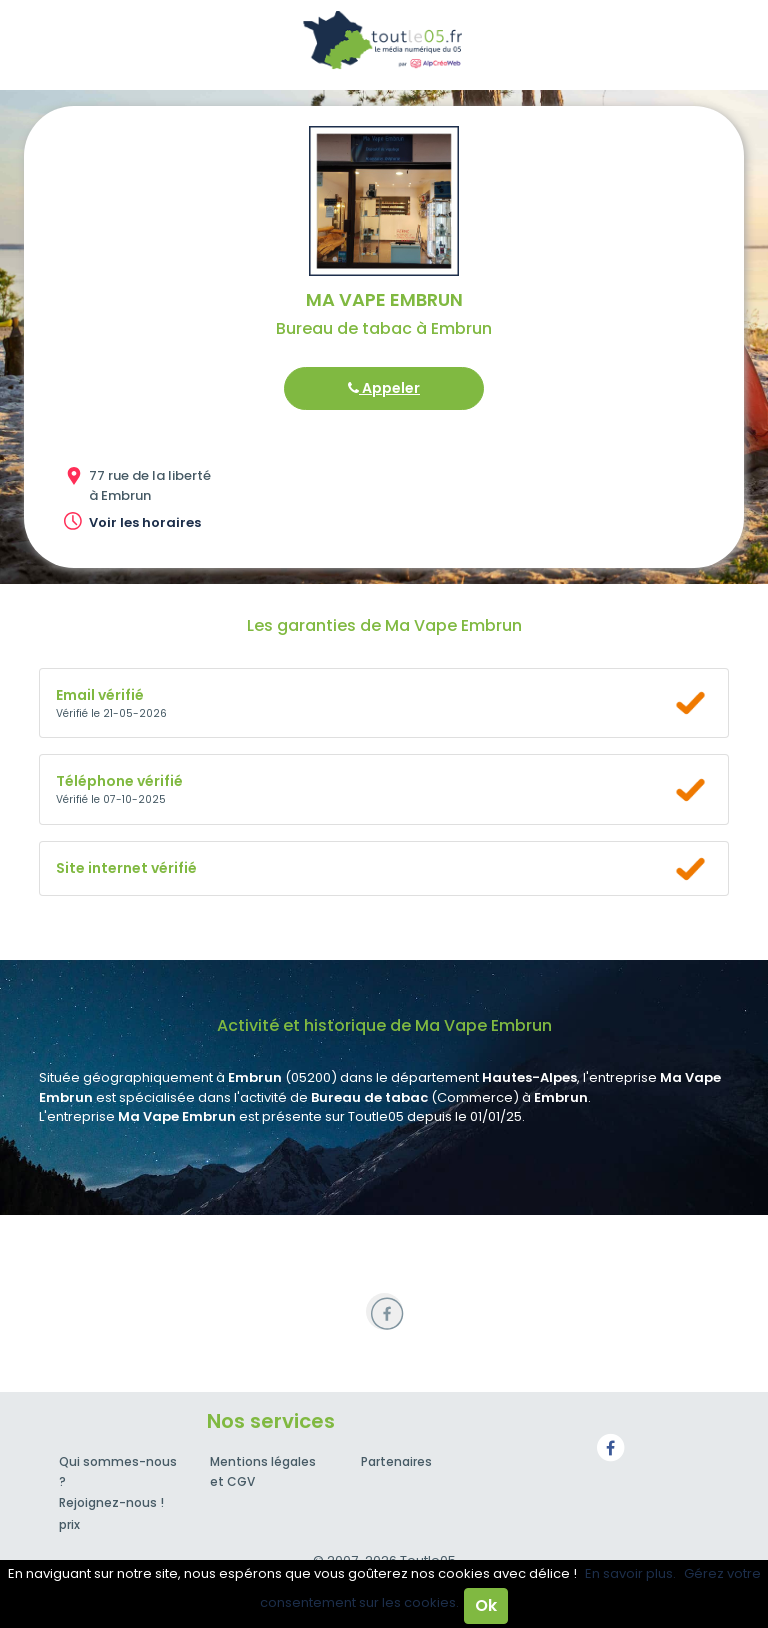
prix (69, 1524)
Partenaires (396, 1461)
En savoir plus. (630, 1573)
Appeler (384, 388)
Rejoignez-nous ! (111, 1502)
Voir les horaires (145, 522)
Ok (486, 1605)
